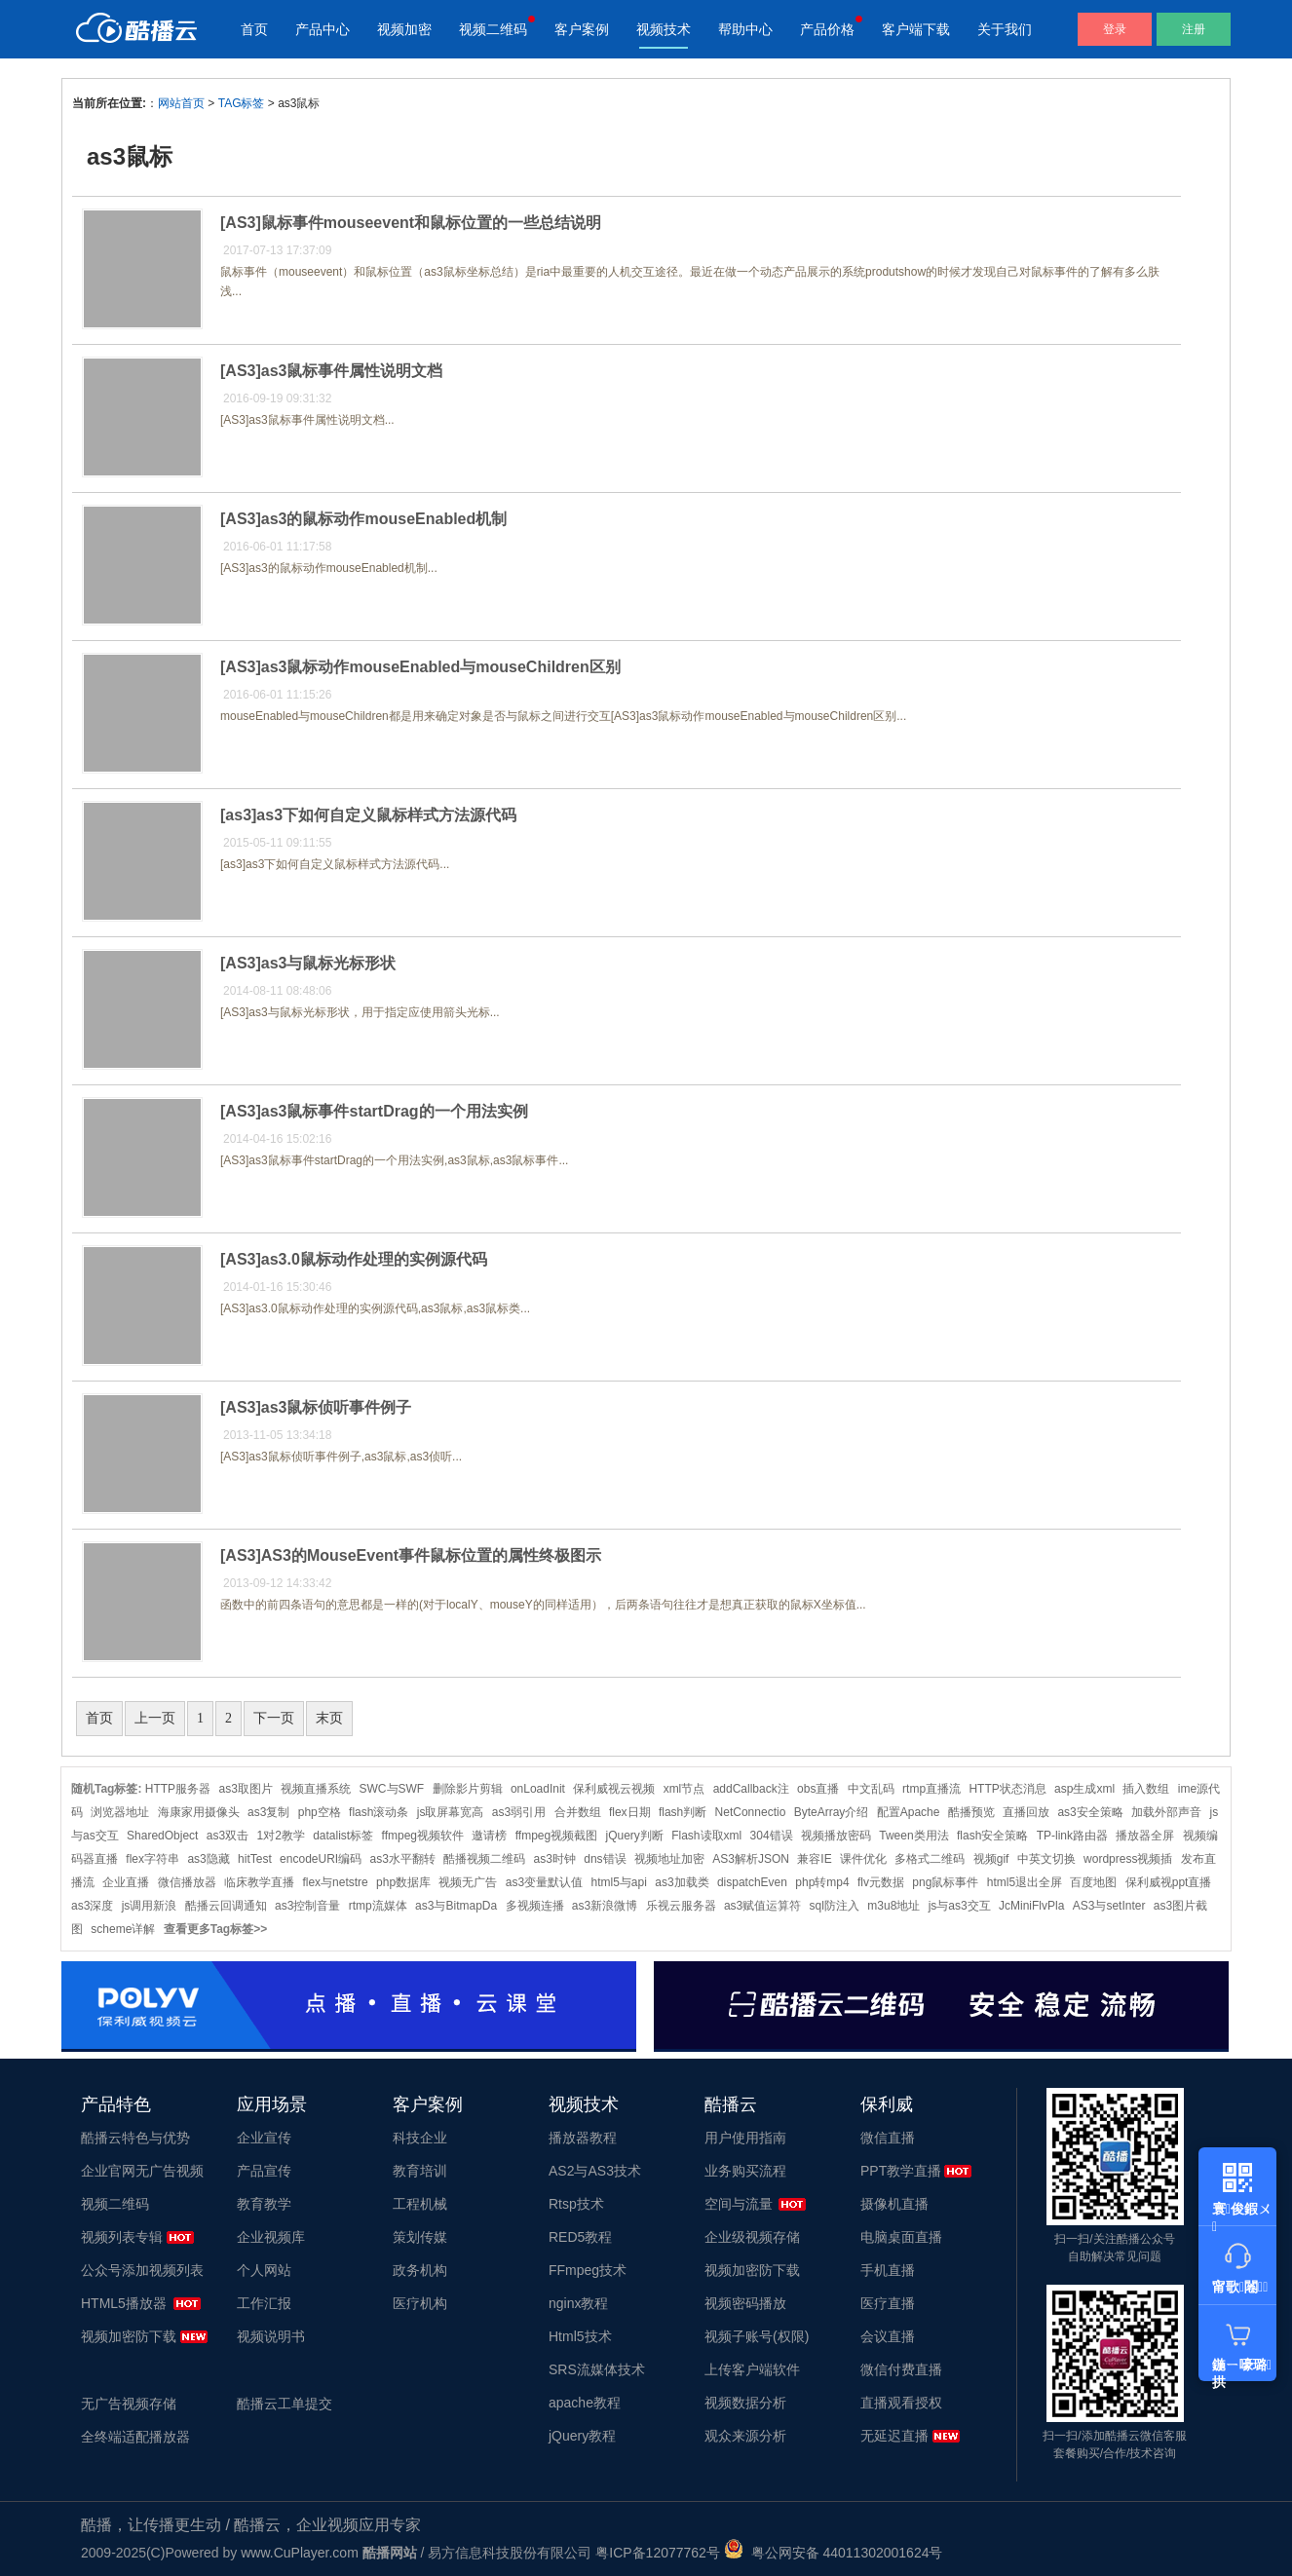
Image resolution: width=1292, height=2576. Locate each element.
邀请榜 (489, 1835)
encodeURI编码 (320, 1859)
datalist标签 (343, 1835)
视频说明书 (271, 2336)
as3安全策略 (1089, 1812)
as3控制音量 (307, 1906)
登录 (1114, 29)
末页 (329, 1718)
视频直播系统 (316, 1789)
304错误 (771, 1835)
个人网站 (264, 2270)
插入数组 (1145, 1789)
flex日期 (630, 1812)
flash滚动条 (378, 1812)
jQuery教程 (582, 2435)
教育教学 (264, 2204)
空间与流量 (738, 2204)
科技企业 (420, 2137)
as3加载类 (681, 1882)
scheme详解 (123, 1929)
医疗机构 (420, 2303)
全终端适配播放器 (135, 2436)
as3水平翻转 (403, 1859)
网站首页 (181, 103)
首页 (254, 29)
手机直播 (887, 2270)
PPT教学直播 (900, 2170)
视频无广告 (467, 1882)
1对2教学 (280, 1835)
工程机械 (420, 2204)
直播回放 (1026, 1812)
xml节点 (684, 1789)
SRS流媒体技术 (597, 2369)
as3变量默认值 (544, 1882)
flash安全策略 (992, 1835)
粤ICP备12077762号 (657, 2552)
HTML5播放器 (124, 2303)
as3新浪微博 (604, 1906)
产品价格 (827, 29)
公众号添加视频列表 (142, 2270)
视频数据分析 (745, 2402)
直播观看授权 (901, 2402)
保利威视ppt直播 (1168, 1882)
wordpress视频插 (1127, 1859)
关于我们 (1004, 29)
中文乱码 (871, 1789)
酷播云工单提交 (284, 2403)
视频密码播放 (745, 2303)
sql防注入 (834, 1906)
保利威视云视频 (614, 1789)
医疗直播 (887, 2303)
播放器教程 (583, 2137)
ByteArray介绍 (831, 1812)
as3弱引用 (519, 1812)
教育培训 (420, 2170)
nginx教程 (578, 2303)
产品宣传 (264, 2170)
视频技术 (663, 29)
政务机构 (420, 2270)
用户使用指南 (745, 2137)
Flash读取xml (706, 1835)
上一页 (154, 1718)
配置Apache (908, 1812)
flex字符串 (152, 1859)
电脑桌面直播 (901, 2237)
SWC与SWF (392, 1789)
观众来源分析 (745, 2435)
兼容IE (814, 1859)
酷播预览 (971, 1812)
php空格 (319, 1812)
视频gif (991, 1859)
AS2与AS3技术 (595, 2170)
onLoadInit (538, 1789)
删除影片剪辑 (468, 1789)
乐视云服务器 (681, 1906)
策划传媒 (420, 2237)
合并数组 (577, 1812)
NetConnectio (750, 1812)
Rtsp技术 (576, 2204)
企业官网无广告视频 (142, 2170)
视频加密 (404, 29)
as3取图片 (245, 1789)
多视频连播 (535, 1906)
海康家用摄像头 (199, 1812)
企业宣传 (264, 2137)
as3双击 (227, 1835)
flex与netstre (334, 1882)
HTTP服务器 (177, 1789)
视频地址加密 (669, 1859)
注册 (1193, 29)
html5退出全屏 (1024, 1882)
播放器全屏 (1145, 1835)
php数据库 (403, 1882)
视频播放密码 (836, 1835)
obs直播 (818, 1789)
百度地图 (1093, 1882)
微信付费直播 (901, 2369)
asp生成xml (1084, 1789)
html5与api (619, 1882)
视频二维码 (493, 29)
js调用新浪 (149, 1906)
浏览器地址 (120, 1812)
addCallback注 (751, 1789)
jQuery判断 (635, 1835)
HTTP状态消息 (1007, 1789)
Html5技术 (580, 2336)
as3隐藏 (208, 1859)
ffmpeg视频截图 (556, 1835)
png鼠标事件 (945, 1882)
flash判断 (682, 1812)
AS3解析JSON (750, 1859)
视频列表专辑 (122, 2237)
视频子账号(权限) (756, 2336)
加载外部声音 (1166, 1812)
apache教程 (585, 2402)
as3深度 (92, 1906)
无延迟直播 (894, 2435)
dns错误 (605, 1859)
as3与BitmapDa (456, 1906)
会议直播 (887, 2336)
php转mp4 (822, 1882)
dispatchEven (752, 1882)
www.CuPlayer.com (300, 2552)
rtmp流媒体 (378, 1906)
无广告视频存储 (128, 2403)
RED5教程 (580, 2237)
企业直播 (125, 1882)
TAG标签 (241, 103)
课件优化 (863, 1859)
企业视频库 (271, 2237)
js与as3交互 (960, 1906)
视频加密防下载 (128, 2336)
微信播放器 (187, 1882)
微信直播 (887, 2137)
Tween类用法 (913, 1835)
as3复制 (268, 1812)
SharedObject (162, 1835)
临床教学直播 (259, 1882)
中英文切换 (1046, 1859)
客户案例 (581, 29)
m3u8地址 (893, 1906)
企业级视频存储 (752, 2237)
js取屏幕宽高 (450, 1812)
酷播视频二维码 (484, 1859)
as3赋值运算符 (762, 1906)
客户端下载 (916, 29)
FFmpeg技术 (588, 2270)
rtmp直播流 (931, 1789)
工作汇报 (264, 2303)
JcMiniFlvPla (1031, 1906)
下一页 (273, 1718)
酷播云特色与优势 (135, 2137)
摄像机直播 (894, 2204)
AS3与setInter (1109, 1906)
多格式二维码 (929, 1859)
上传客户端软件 (752, 2369)
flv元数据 (880, 1882)
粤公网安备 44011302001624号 (833, 2552)
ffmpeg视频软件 (423, 1835)
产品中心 (322, 29)
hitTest (255, 1859)
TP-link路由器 (1072, 1835)
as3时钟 (555, 1859)
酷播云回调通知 (226, 1906)
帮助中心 (745, 29)
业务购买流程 (745, 2170)
